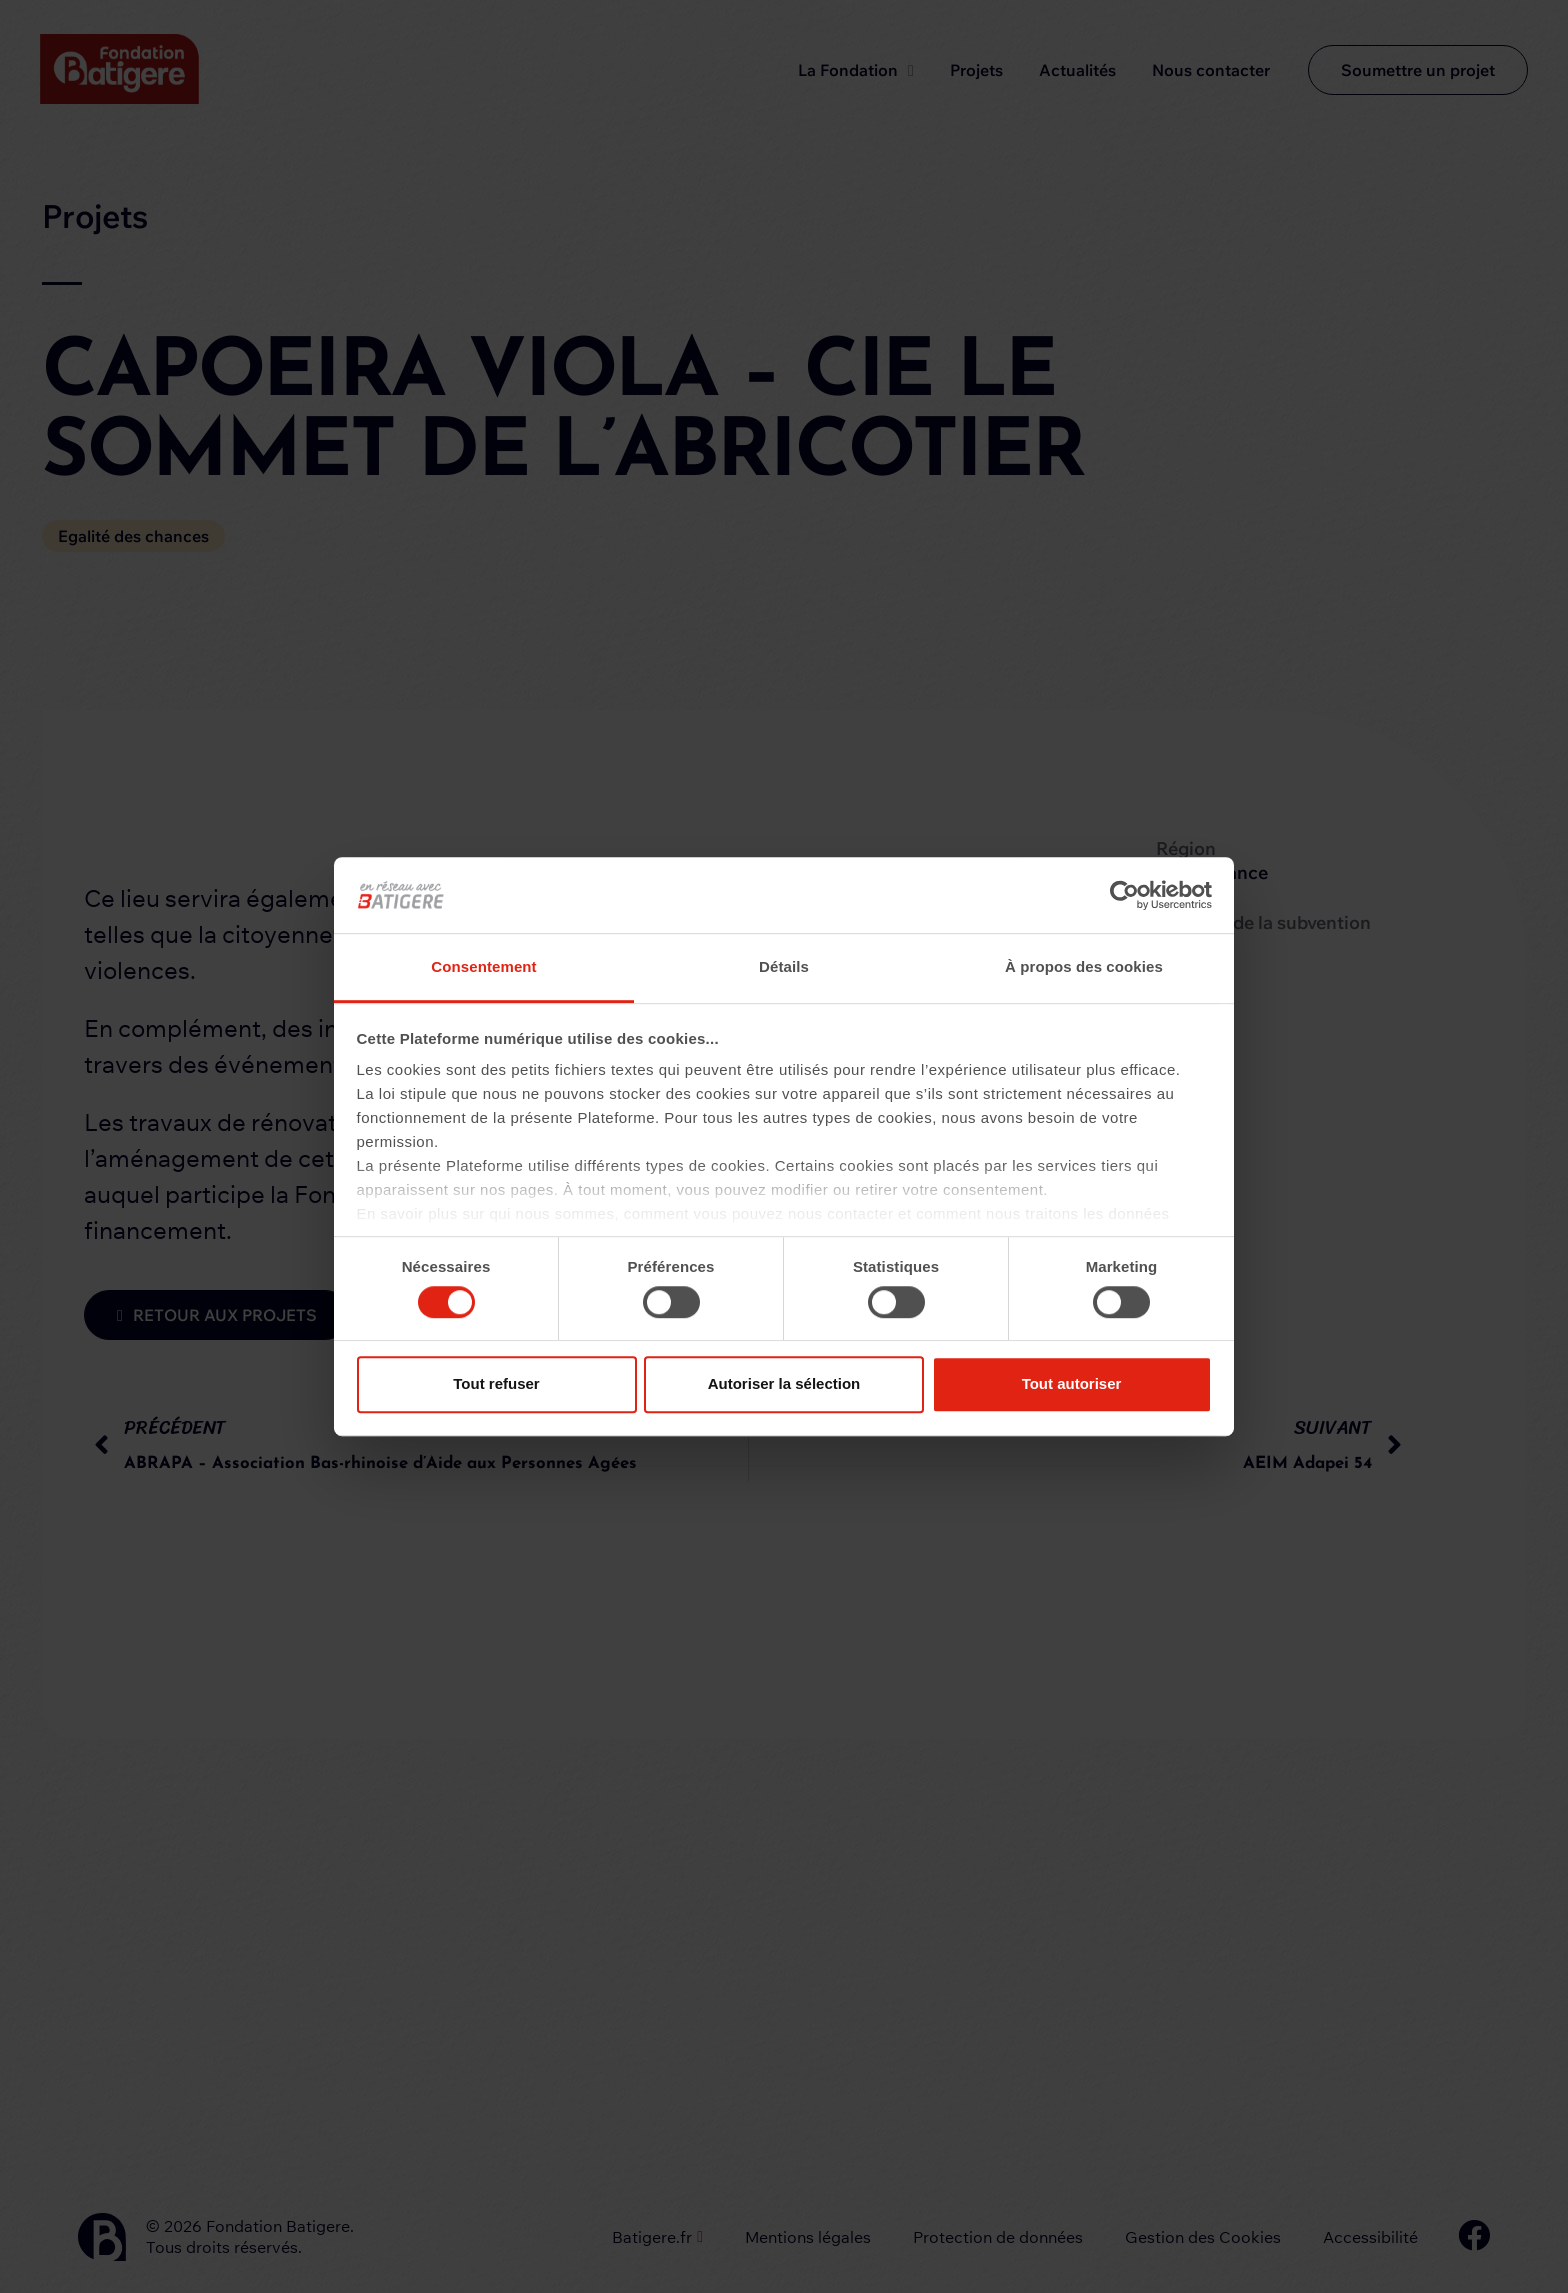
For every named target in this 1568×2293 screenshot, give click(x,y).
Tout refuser (496, 1383)
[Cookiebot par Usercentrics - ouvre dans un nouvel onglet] (1124, 895)
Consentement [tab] (483, 967)
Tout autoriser (1072, 1383)
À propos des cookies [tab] (1084, 967)
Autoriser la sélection (784, 1383)
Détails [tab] (784, 967)
